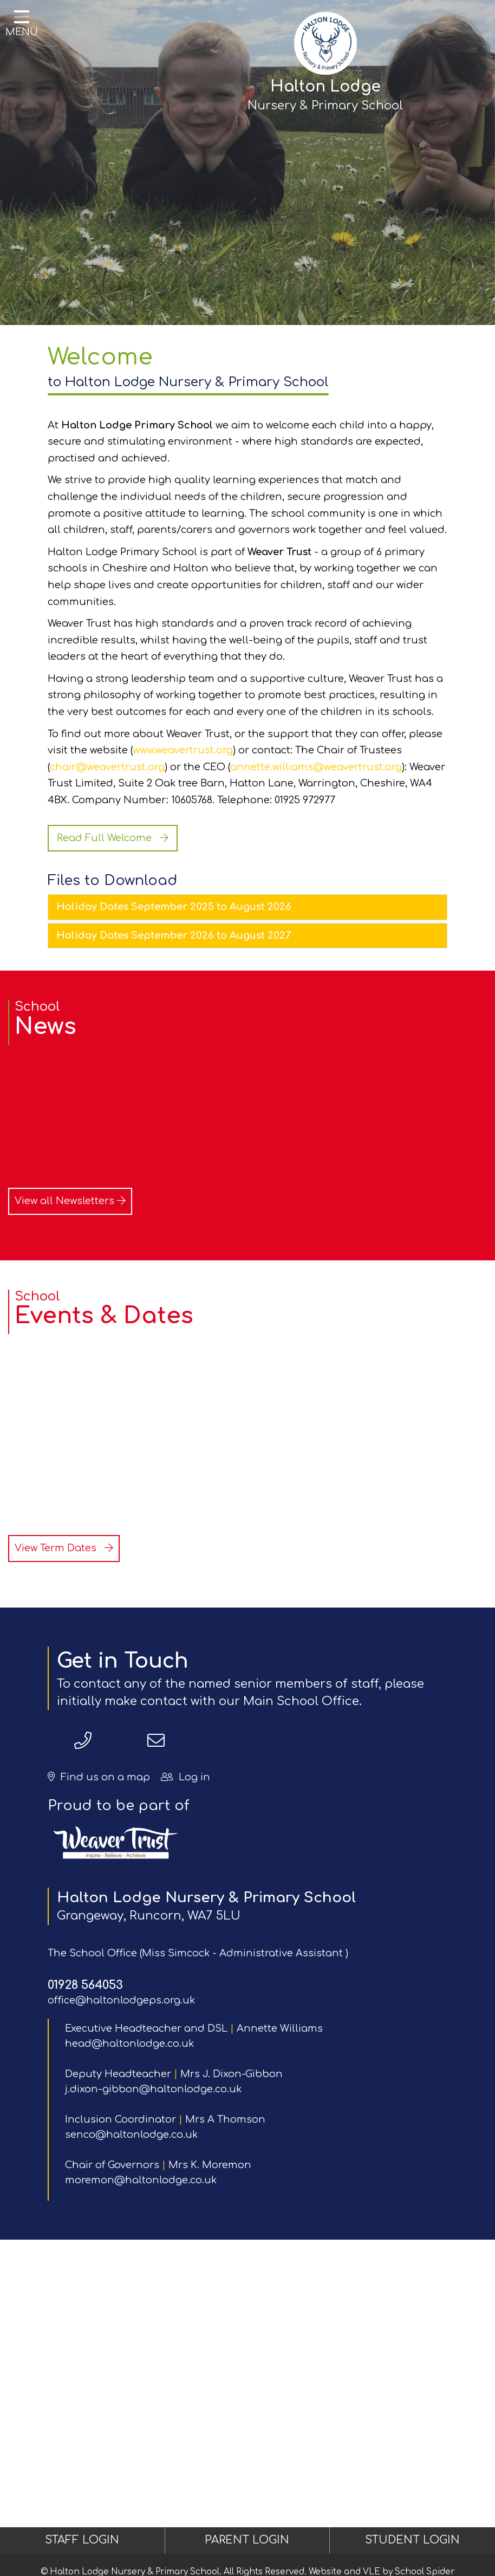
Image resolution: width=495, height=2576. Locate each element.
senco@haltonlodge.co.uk (131, 2134)
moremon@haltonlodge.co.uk (141, 2180)
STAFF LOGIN (82, 2540)
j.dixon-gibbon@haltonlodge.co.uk (153, 2089)
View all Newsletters (70, 1200)
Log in (185, 1777)
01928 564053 (85, 1985)
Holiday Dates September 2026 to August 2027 (173, 935)
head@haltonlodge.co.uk (129, 2043)
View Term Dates (64, 1548)
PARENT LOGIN (247, 2540)
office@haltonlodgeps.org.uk (121, 2000)
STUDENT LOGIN (412, 2540)
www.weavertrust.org (183, 750)
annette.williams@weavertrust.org (316, 767)
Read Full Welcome (112, 837)
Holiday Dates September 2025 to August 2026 (173, 906)
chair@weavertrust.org (107, 767)
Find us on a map (99, 1777)
